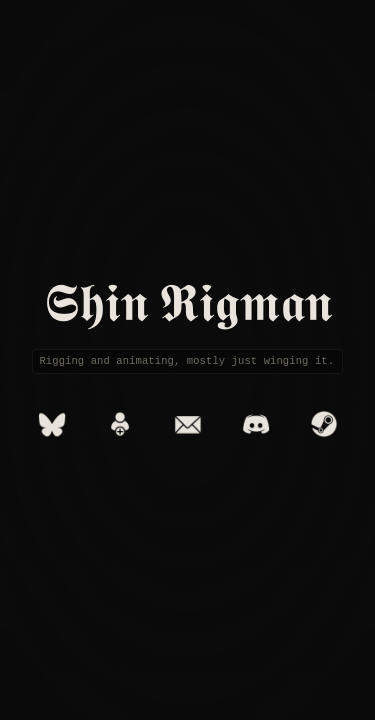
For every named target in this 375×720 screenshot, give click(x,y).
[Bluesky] (52, 424)
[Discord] (256, 424)
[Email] (188, 424)
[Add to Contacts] (120, 424)
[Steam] (324, 424)
